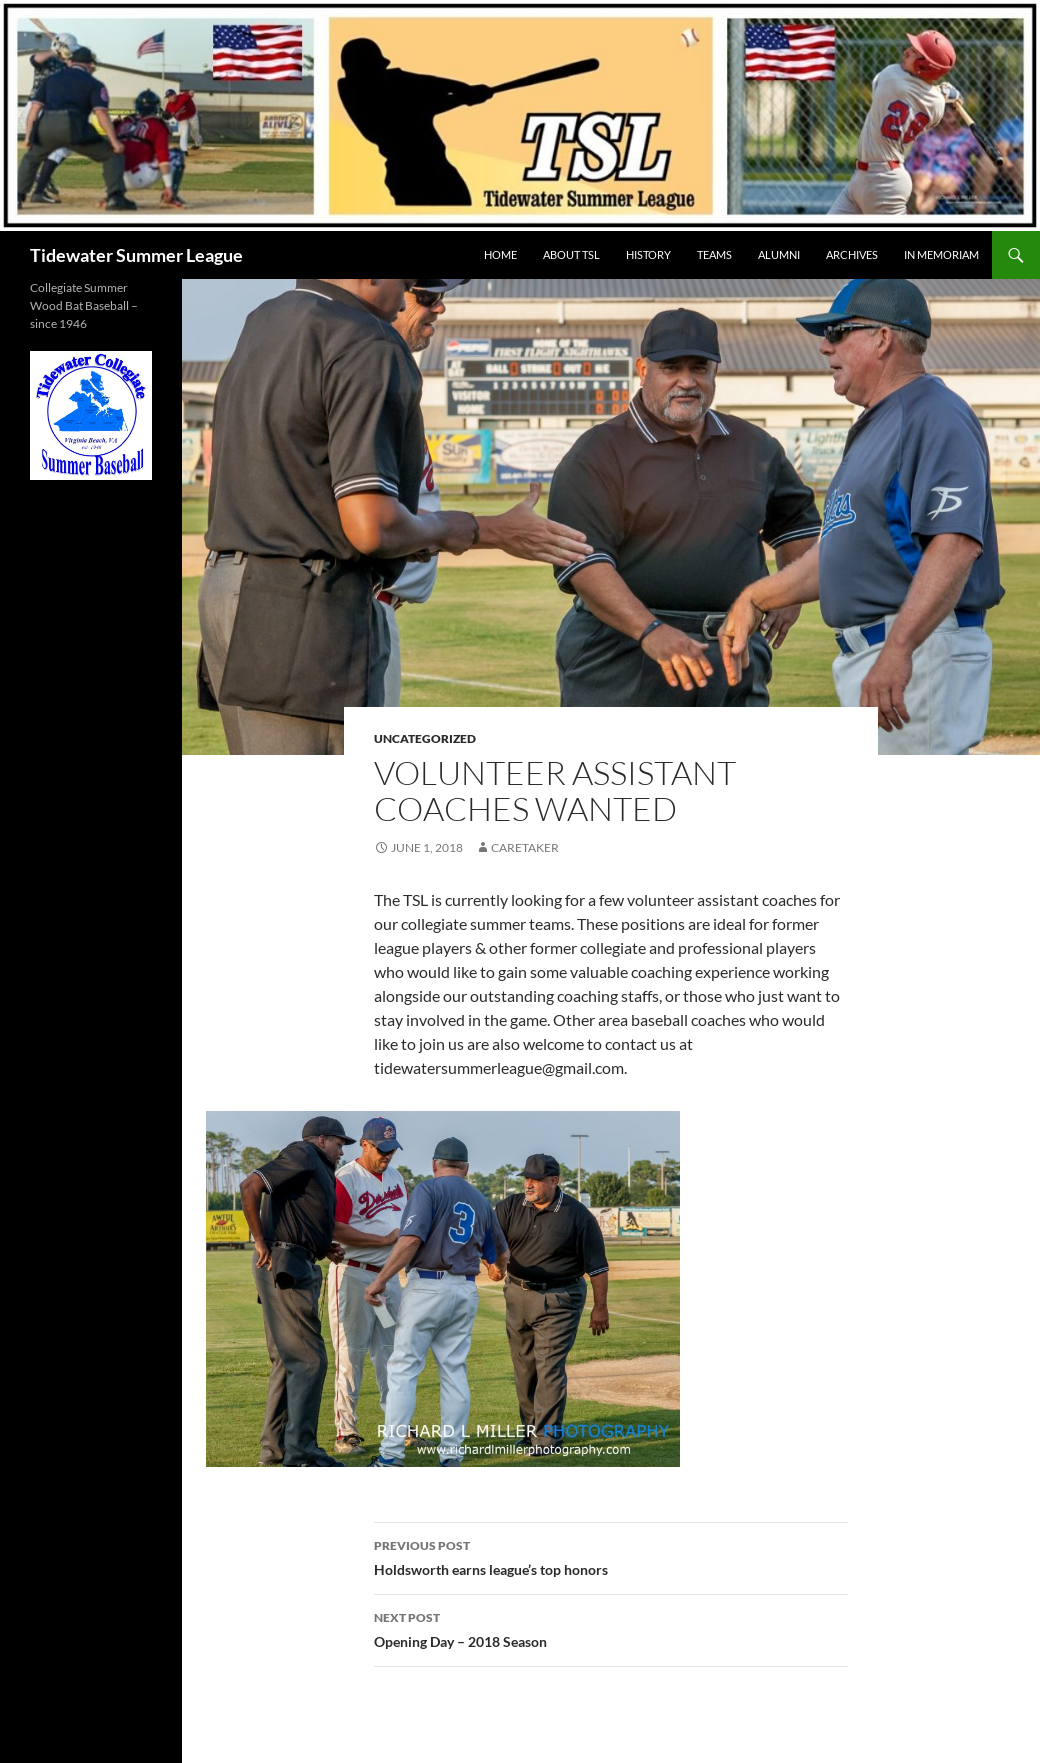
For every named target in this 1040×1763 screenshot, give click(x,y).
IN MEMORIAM (941, 254)
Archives (852, 254)
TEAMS (714, 254)
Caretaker (525, 847)
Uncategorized (425, 738)
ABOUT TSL (571, 254)
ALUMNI (779, 254)
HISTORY (648, 254)
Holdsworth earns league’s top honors (611, 1556)
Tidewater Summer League (136, 255)
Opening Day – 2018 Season (611, 1628)
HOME (500, 254)
